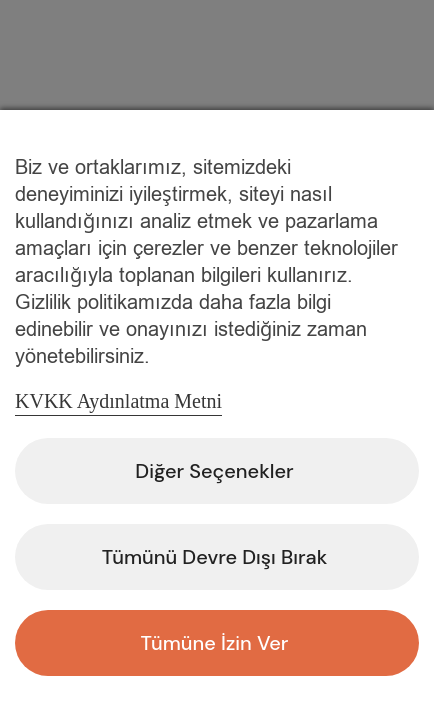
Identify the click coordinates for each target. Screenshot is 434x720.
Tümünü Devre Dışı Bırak (215, 557)
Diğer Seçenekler (214, 471)
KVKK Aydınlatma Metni (118, 401)
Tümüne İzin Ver (215, 643)
